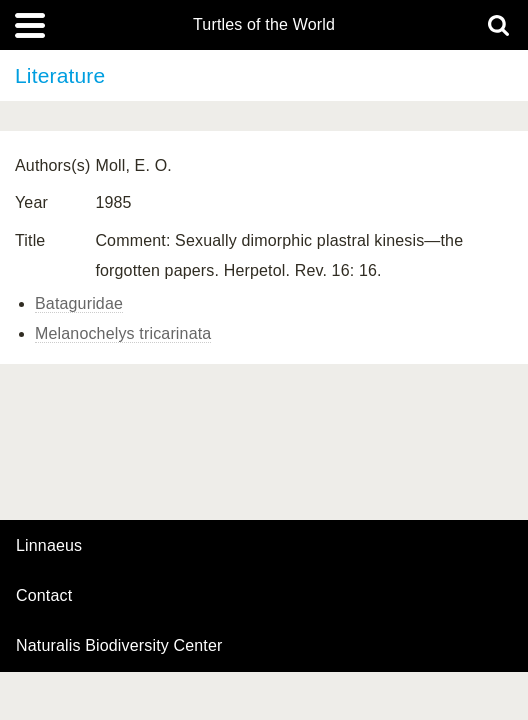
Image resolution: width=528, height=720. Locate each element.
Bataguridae (79, 303)
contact (44, 595)
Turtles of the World (264, 25)
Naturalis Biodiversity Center (119, 646)
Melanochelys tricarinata (123, 333)
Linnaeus (49, 546)
